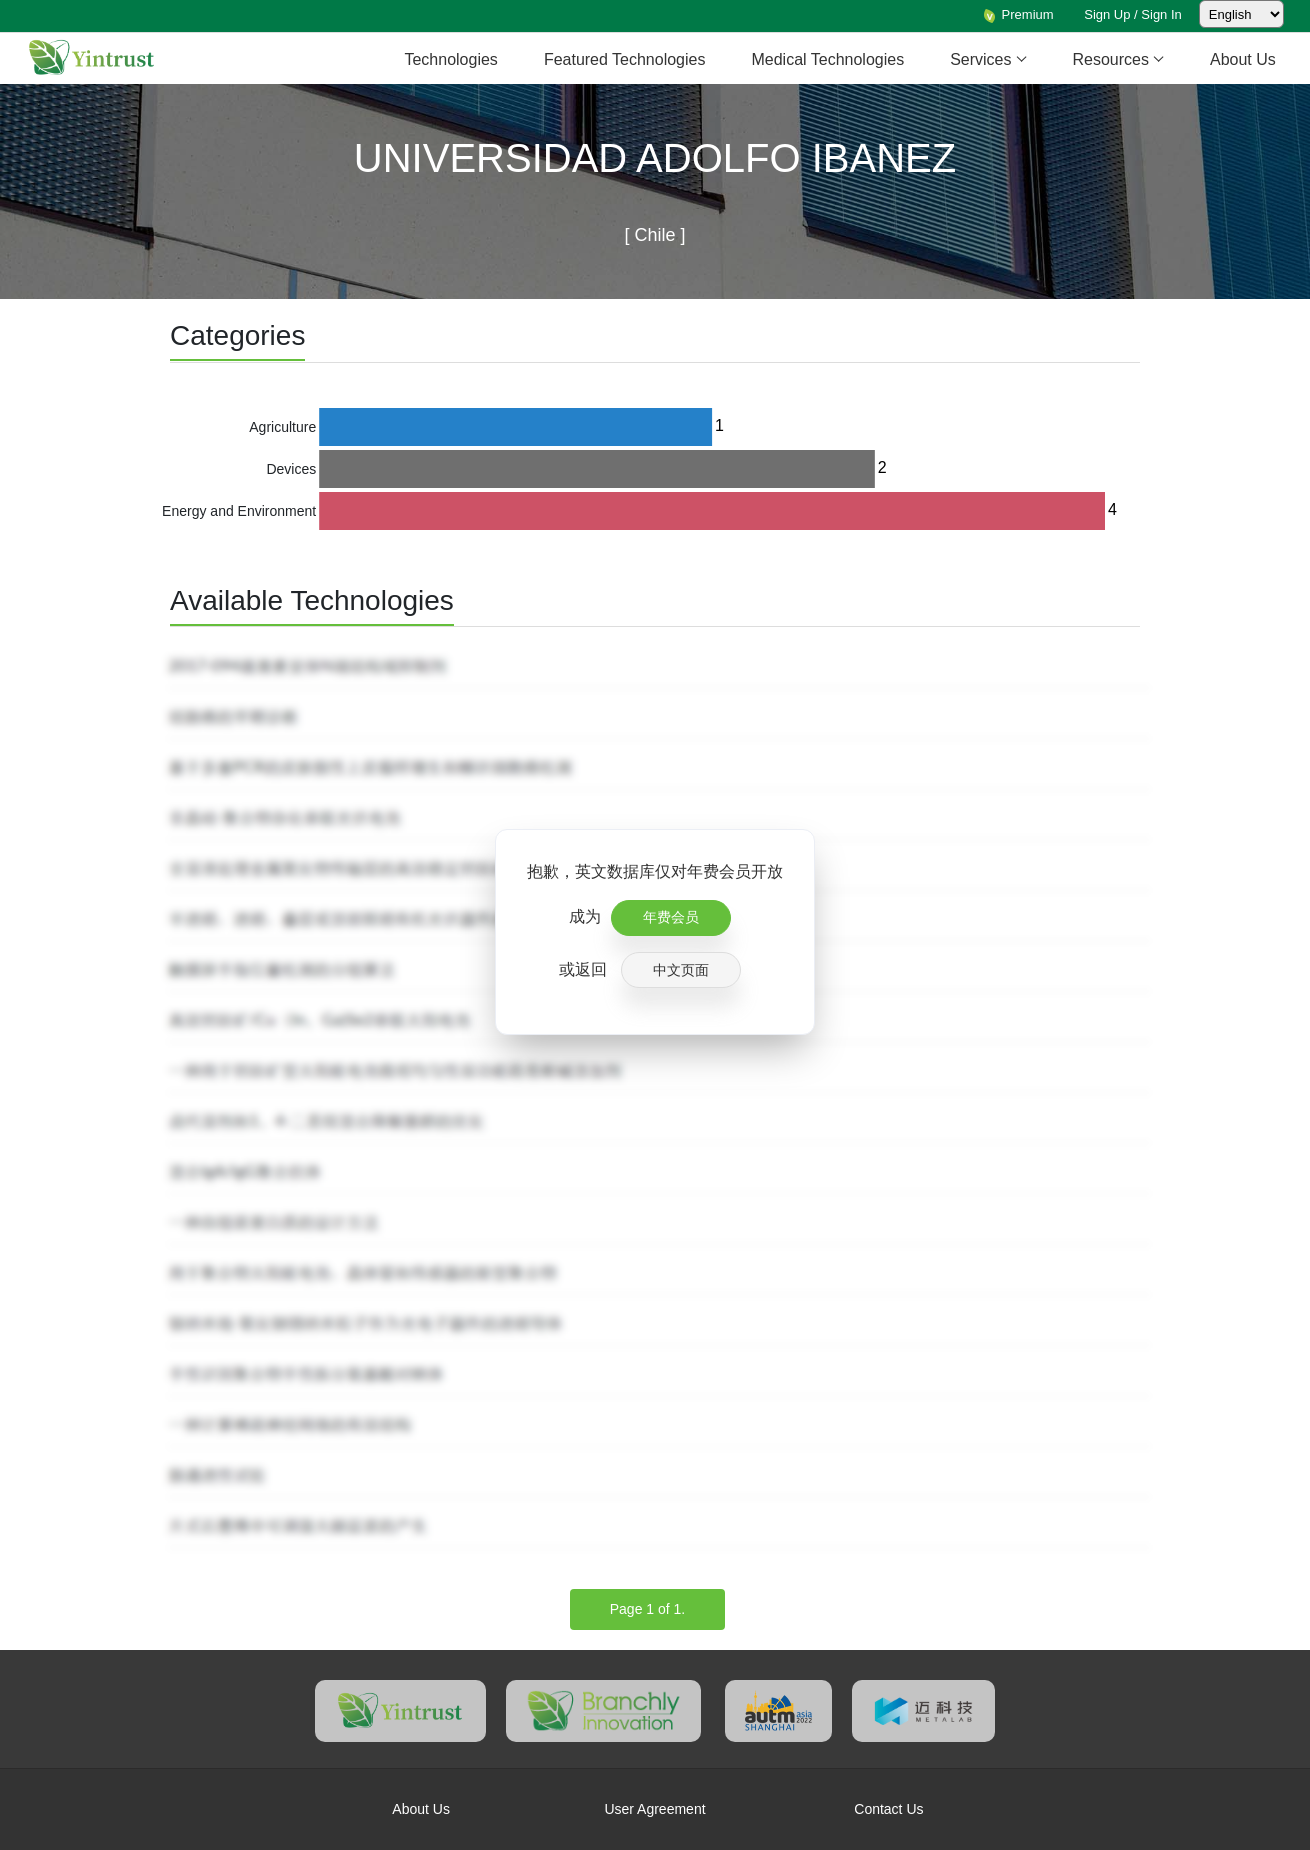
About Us (1243, 59)
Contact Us (888, 1809)
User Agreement (654, 1809)
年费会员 (671, 917)
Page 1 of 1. (648, 1609)
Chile (652, 235)
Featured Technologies (625, 59)
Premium (1018, 14)
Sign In (1161, 14)
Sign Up (1107, 14)
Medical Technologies (827, 59)
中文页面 (681, 970)
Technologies (450, 59)
